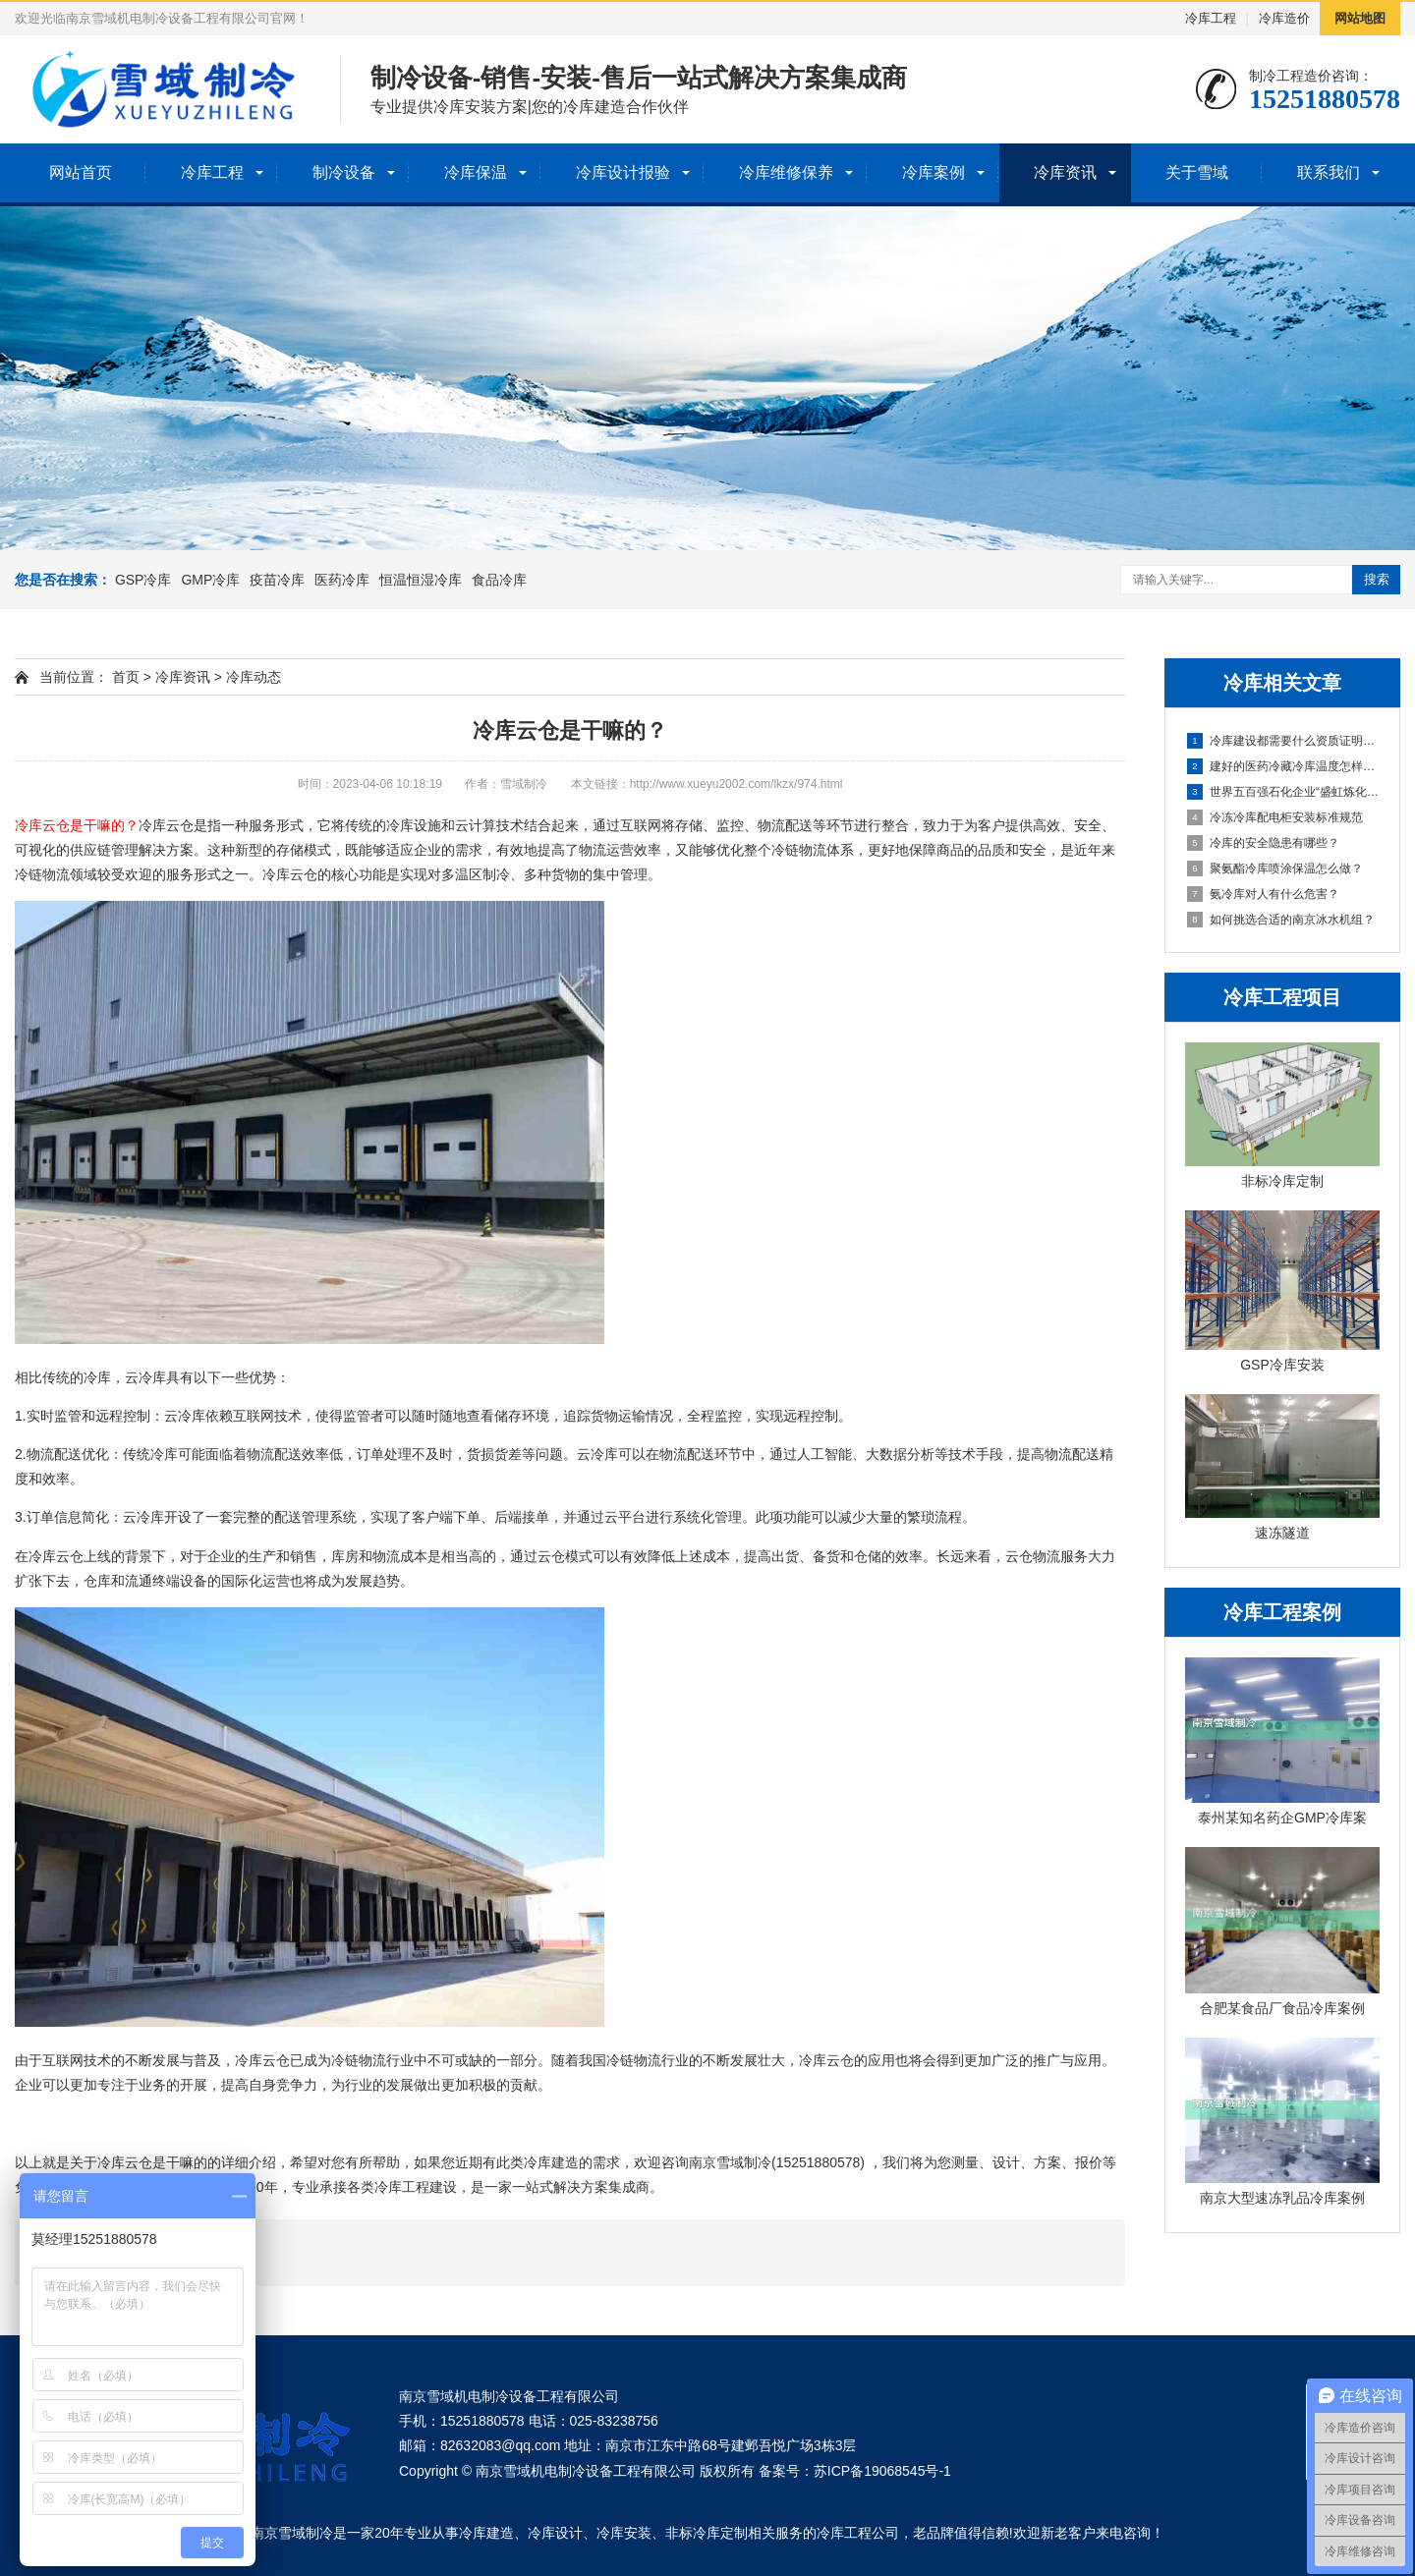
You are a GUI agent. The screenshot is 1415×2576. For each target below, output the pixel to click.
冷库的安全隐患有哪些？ (1263, 843)
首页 (126, 677)
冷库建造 (486, 2533)
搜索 (1376, 579)
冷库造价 (1284, 18)
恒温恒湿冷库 (420, 580)
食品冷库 (499, 580)
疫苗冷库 (277, 580)
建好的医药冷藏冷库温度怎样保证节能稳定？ (1283, 766)
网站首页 (80, 172)
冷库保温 (475, 172)
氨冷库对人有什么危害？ (1263, 894)
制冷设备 (343, 172)
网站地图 (1360, 18)
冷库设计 (555, 2533)
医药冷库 (341, 580)
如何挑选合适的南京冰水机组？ (1281, 919)
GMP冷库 (210, 580)
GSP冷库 (143, 580)
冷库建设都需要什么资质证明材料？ (1283, 741)
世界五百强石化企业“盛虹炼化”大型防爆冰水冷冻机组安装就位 (1283, 792)
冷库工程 (1210, 18)
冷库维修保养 (786, 172)
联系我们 (1328, 172)
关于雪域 (1196, 172)
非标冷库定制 (706, 2533)
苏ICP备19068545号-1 (882, 2471)
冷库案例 (933, 172)
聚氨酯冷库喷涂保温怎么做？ (1275, 868)
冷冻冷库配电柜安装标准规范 (1275, 817)
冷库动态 (253, 677)
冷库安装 (623, 2533)
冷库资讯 (1065, 172)
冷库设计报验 (623, 172)
